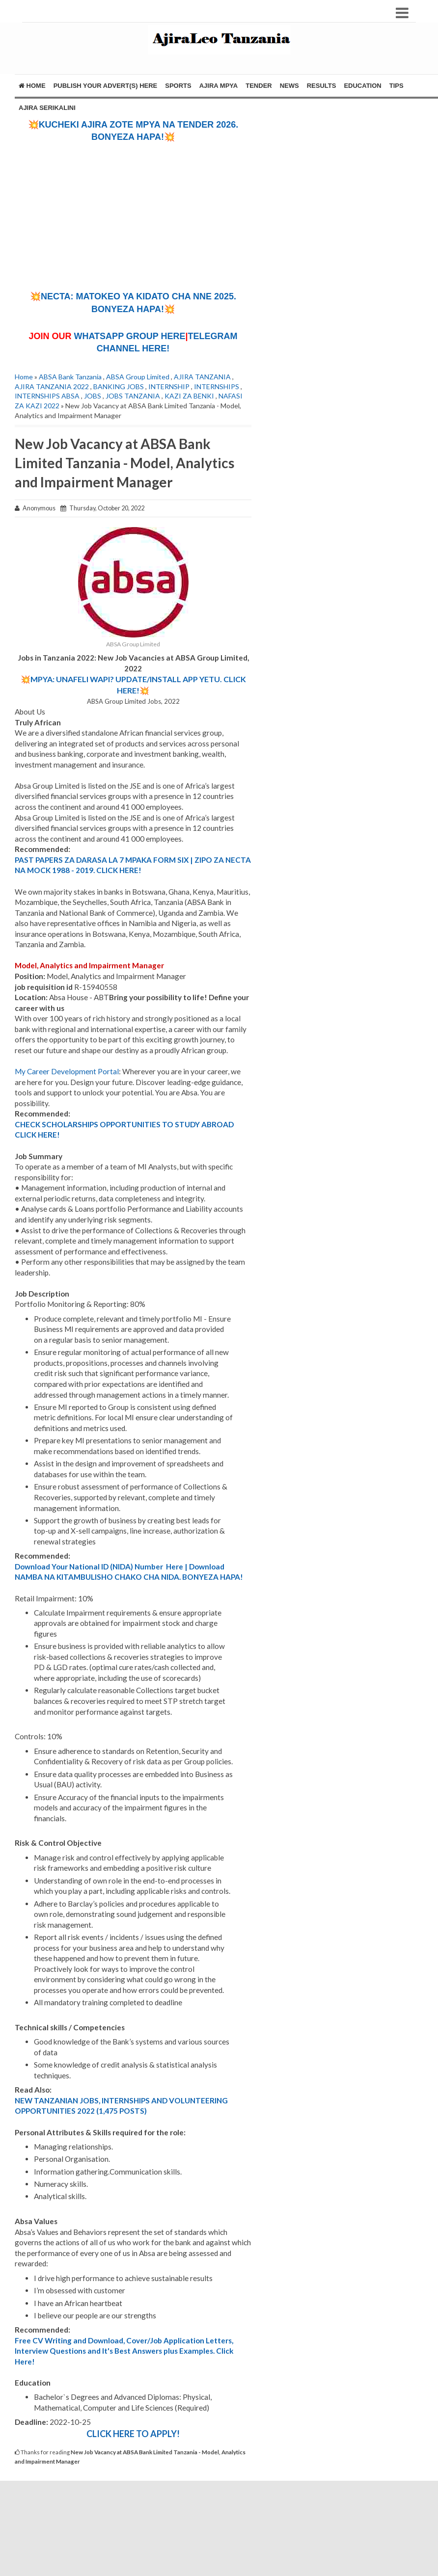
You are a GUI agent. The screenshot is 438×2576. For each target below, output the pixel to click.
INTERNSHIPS (216, 386)
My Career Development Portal (67, 1071)
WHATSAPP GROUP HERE (129, 336)
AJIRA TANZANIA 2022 (52, 386)
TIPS (396, 85)
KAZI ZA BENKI (189, 396)
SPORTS (178, 85)
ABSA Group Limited (137, 376)
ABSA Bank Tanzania (70, 376)
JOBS (92, 396)
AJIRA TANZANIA (202, 376)
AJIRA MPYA (218, 85)
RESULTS (321, 85)
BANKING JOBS (118, 386)
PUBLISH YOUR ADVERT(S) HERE (106, 85)
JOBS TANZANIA (133, 396)
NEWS (289, 85)
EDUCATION (362, 85)
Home (32, 85)
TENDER (259, 85)
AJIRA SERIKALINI (47, 107)
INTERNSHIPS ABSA (47, 396)
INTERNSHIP (169, 386)
